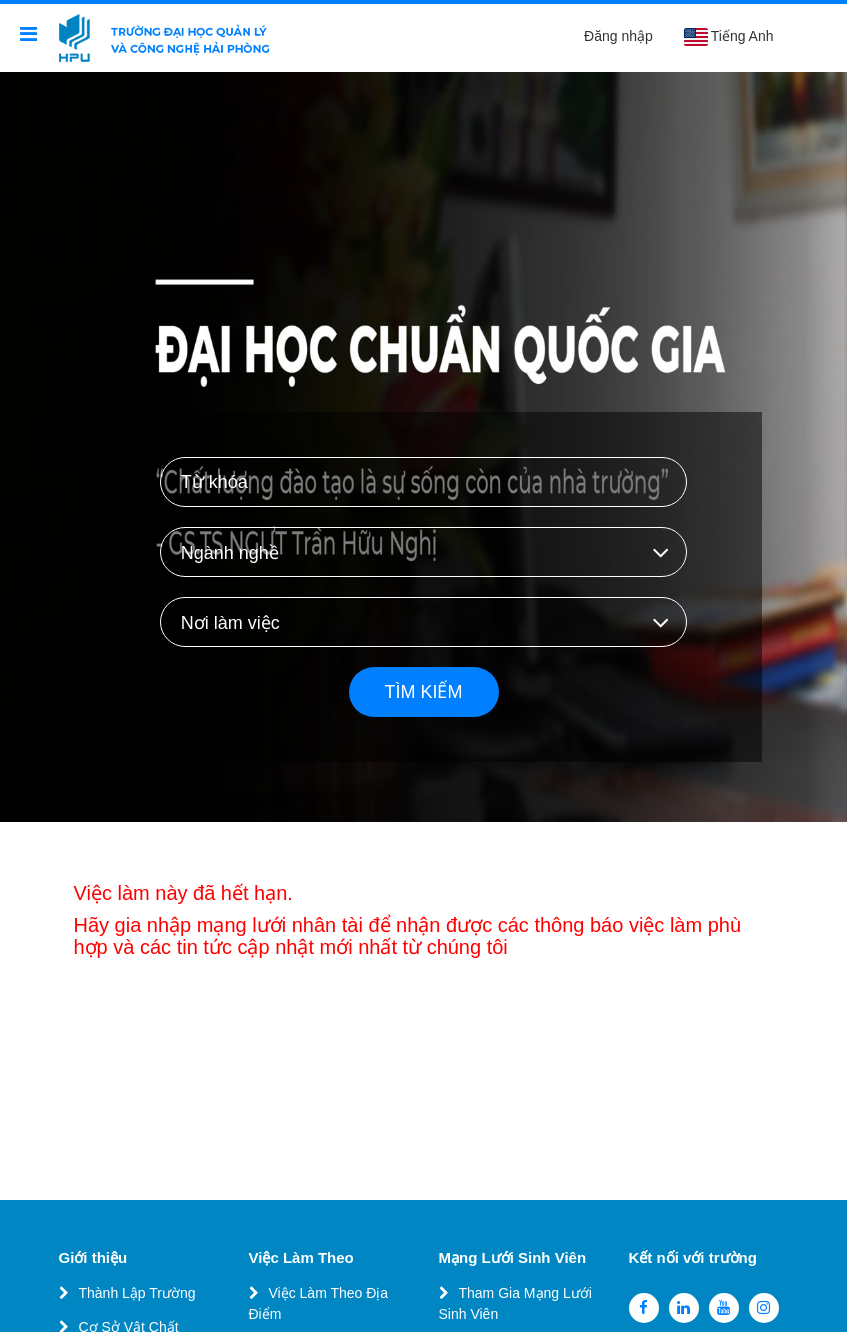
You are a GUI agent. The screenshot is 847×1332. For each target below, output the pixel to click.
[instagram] (764, 1308)
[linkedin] (684, 1308)
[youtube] (724, 1308)
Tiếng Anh (728, 37)
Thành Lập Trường (137, 1293)
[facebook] (644, 1308)
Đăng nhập (618, 36)
